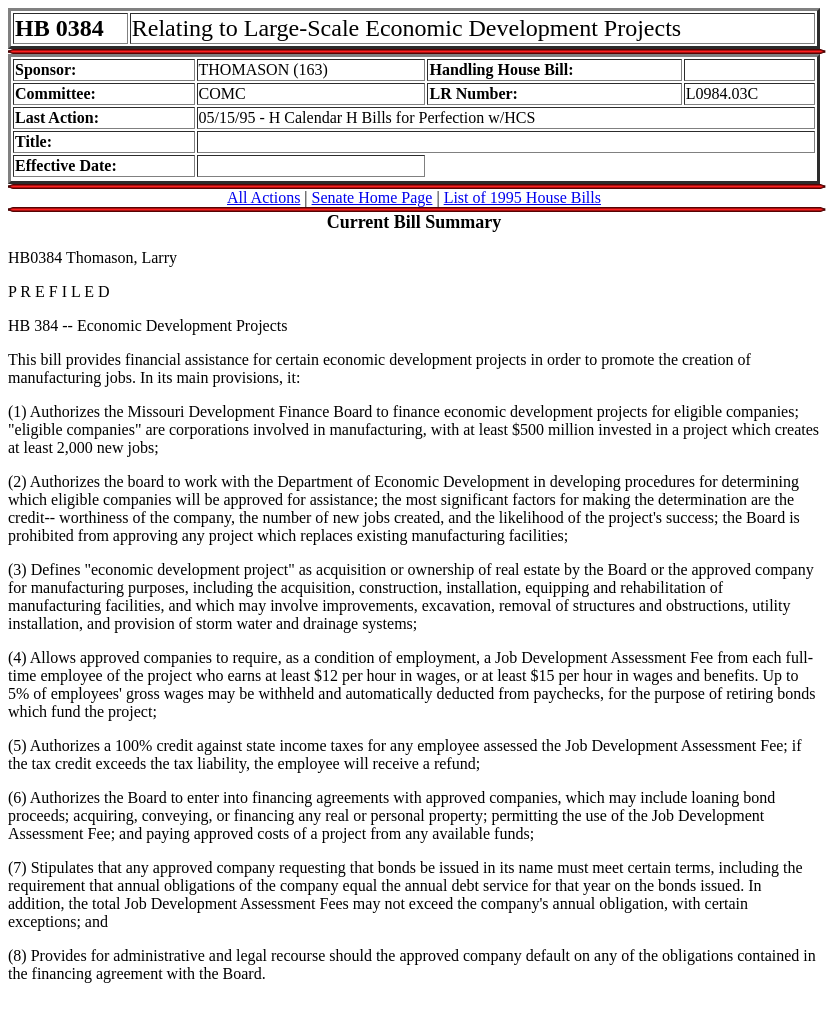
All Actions (263, 197)
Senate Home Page (372, 197)
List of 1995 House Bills (522, 197)
